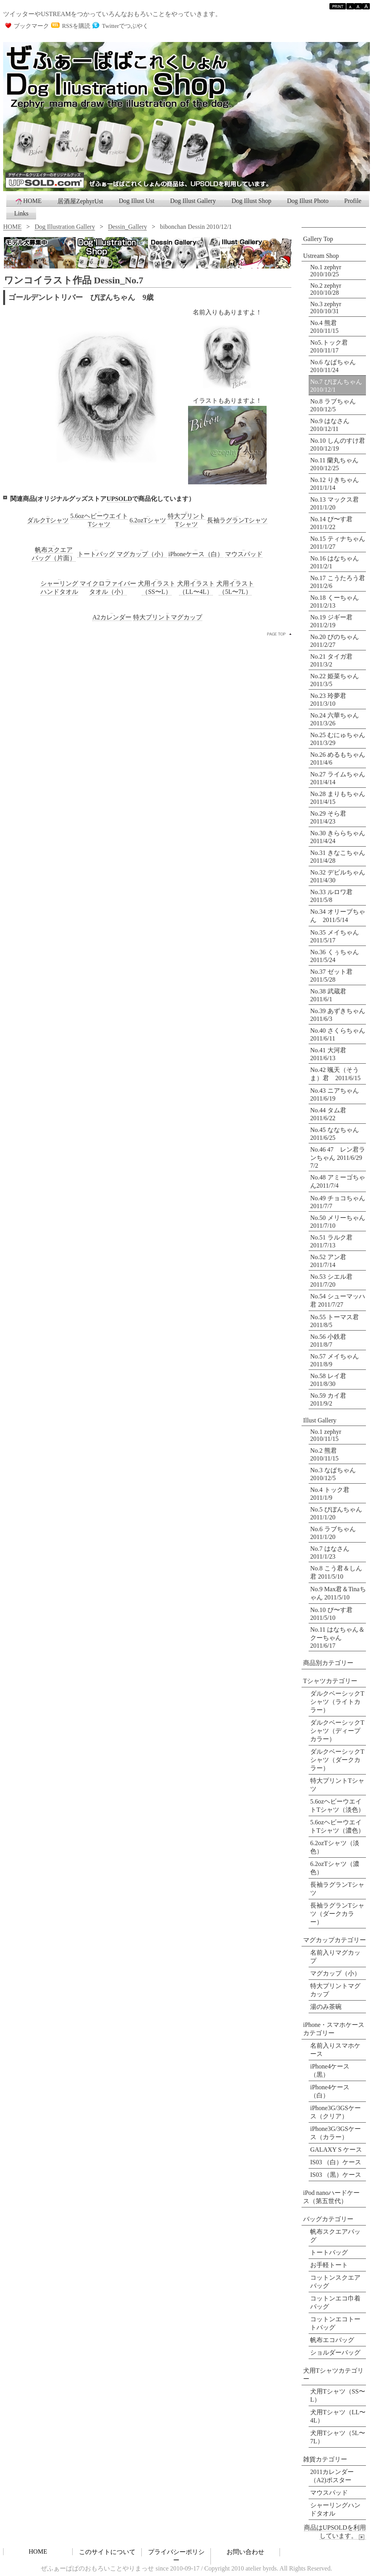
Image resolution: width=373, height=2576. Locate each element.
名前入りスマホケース (335, 2049)
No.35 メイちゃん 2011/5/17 (337, 936)
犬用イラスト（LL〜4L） (196, 587)
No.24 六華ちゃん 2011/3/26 (337, 719)
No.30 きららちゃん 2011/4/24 (338, 837)
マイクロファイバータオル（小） (108, 587)
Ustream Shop (321, 255)
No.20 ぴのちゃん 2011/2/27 (337, 641)
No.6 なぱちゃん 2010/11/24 (333, 366)
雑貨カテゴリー (325, 2459)
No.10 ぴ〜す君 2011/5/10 (331, 1614)
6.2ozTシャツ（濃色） (334, 1867)
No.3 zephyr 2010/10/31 (325, 307)
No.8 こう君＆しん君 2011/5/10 (336, 1572)
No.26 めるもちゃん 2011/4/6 (338, 758)
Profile (353, 200)
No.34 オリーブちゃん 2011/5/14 (337, 915)
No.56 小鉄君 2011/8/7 (328, 1340)
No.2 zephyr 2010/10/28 (325, 289)
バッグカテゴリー (328, 2219)
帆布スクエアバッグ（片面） (54, 553)
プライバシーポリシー (176, 2556)
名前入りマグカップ (335, 1956)
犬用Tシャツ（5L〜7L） (337, 2437)
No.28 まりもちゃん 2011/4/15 (338, 798)
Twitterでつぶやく (125, 26)
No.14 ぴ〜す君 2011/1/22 (331, 523)
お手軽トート (329, 2265)
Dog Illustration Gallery (65, 226)
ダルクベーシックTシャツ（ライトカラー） (337, 1701)
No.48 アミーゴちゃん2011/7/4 (337, 1181)
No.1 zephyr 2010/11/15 (325, 1435)
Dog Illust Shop (251, 200)
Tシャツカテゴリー (330, 1681)
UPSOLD (119, 498)
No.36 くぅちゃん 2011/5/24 (337, 956)
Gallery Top (318, 239)
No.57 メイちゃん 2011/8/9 (334, 1360)
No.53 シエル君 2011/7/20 (331, 1280)
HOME (28, 200)
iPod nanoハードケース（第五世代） (331, 2196)
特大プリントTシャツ (186, 520)
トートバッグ (329, 2252)
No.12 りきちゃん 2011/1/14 (334, 483)
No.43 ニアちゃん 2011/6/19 (337, 1094)
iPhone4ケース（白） (329, 2091)
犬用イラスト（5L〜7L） (235, 587)
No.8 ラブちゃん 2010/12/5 (333, 405)
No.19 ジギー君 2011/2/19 (334, 621)
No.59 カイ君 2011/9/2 (328, 1399)
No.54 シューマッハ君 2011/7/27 (337, 1300)
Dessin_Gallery (127, 226)
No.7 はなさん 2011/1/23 (329, 1552)
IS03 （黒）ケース (335, 2174)
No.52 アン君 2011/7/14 (328, 1261)
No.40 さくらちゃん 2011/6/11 (338, 1034)
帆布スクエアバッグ (335, 2235)
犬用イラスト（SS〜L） (157, 587)
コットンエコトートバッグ (335, 2323)
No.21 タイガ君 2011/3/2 (334, 660)
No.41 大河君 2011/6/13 (331, 1054)
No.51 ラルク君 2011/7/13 (331, 1241)
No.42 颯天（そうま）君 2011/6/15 (335, 1073)
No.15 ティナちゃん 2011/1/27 (338, 542)
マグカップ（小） (335, 1973)
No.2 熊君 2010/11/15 (324, 1454)
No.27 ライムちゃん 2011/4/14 (338, 778)
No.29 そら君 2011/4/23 (331, 817)
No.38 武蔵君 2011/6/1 (331, 995)
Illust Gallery (319, 1420)
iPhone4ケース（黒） (329, 2070)
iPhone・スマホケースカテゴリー (333, 2028)
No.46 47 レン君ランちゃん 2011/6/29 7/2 (338, 1157)
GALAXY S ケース (336, 2149)
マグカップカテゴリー (334, 1940)
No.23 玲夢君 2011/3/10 (331, 699)
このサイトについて (107, 2552)
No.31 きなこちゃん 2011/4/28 (338, 856)
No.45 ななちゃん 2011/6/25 (334, 1133)
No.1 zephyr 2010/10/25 (325, 270)
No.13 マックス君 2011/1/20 (334, 503)
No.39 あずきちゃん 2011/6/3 (338, 1015)
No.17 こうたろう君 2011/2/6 (338, 582)
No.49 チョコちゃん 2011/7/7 (337, 1202)
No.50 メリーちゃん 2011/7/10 (337, 1221)
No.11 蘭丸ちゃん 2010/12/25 (334, 464)
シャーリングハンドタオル (59, 587)
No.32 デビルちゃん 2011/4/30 (338, 876)
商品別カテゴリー (328, 1663)
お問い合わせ (245, 2552)
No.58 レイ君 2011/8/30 (328, 1380)
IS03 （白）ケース (335, 2162)
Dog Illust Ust (137, 200)
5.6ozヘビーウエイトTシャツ (99, 520)
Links (21, 213)
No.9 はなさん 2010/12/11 (329, 425)
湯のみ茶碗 (326, 2006)
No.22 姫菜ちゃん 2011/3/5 (337, 680)
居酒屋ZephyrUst (80, 201)
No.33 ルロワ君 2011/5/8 (334, 896)
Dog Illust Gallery (193, 200)
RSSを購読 (76, 26)
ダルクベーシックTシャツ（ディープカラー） (337, 1730)
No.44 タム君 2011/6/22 (328, 1114)
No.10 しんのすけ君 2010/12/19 (337, 444)
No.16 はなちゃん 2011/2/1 (337, 562)
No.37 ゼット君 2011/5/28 (334, 975)
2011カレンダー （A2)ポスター (332, 2475)
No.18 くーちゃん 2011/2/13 (337, 601)
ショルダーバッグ (335, 2352)
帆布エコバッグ (332, 2340)
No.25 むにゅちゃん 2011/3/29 (338, 739)
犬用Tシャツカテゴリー (333, 2374)
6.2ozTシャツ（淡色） (334, 1847)
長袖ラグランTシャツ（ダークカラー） (337, 1913)
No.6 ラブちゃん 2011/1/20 (333, 1533)
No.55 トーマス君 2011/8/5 (334, 1321)
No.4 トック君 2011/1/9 (329, 1493)
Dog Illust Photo (308, 200)
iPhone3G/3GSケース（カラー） (335, 2132)
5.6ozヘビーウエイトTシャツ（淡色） (337, 1805)
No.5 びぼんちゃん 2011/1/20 (336, 1513)
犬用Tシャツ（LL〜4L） (338, 2416)
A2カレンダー (112, 617)
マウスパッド (329, 2492)
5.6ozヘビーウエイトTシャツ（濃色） (337, 1826)
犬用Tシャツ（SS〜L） (337, 2395)
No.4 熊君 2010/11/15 (324, 326)
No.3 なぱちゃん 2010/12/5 (333, 1474)
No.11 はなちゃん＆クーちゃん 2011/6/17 (337, 1637)
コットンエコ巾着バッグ (335, 2302)
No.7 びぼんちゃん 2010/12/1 (336, 385)
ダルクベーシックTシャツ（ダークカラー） (337, 1759)
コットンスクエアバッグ (335, 2281)
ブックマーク (31, 26)
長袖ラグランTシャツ (337, 1888)
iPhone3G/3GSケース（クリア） (335, 2112)
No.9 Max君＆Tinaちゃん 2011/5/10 (338, 1593)
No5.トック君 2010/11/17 (329, 346)
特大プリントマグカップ (167, 617)
